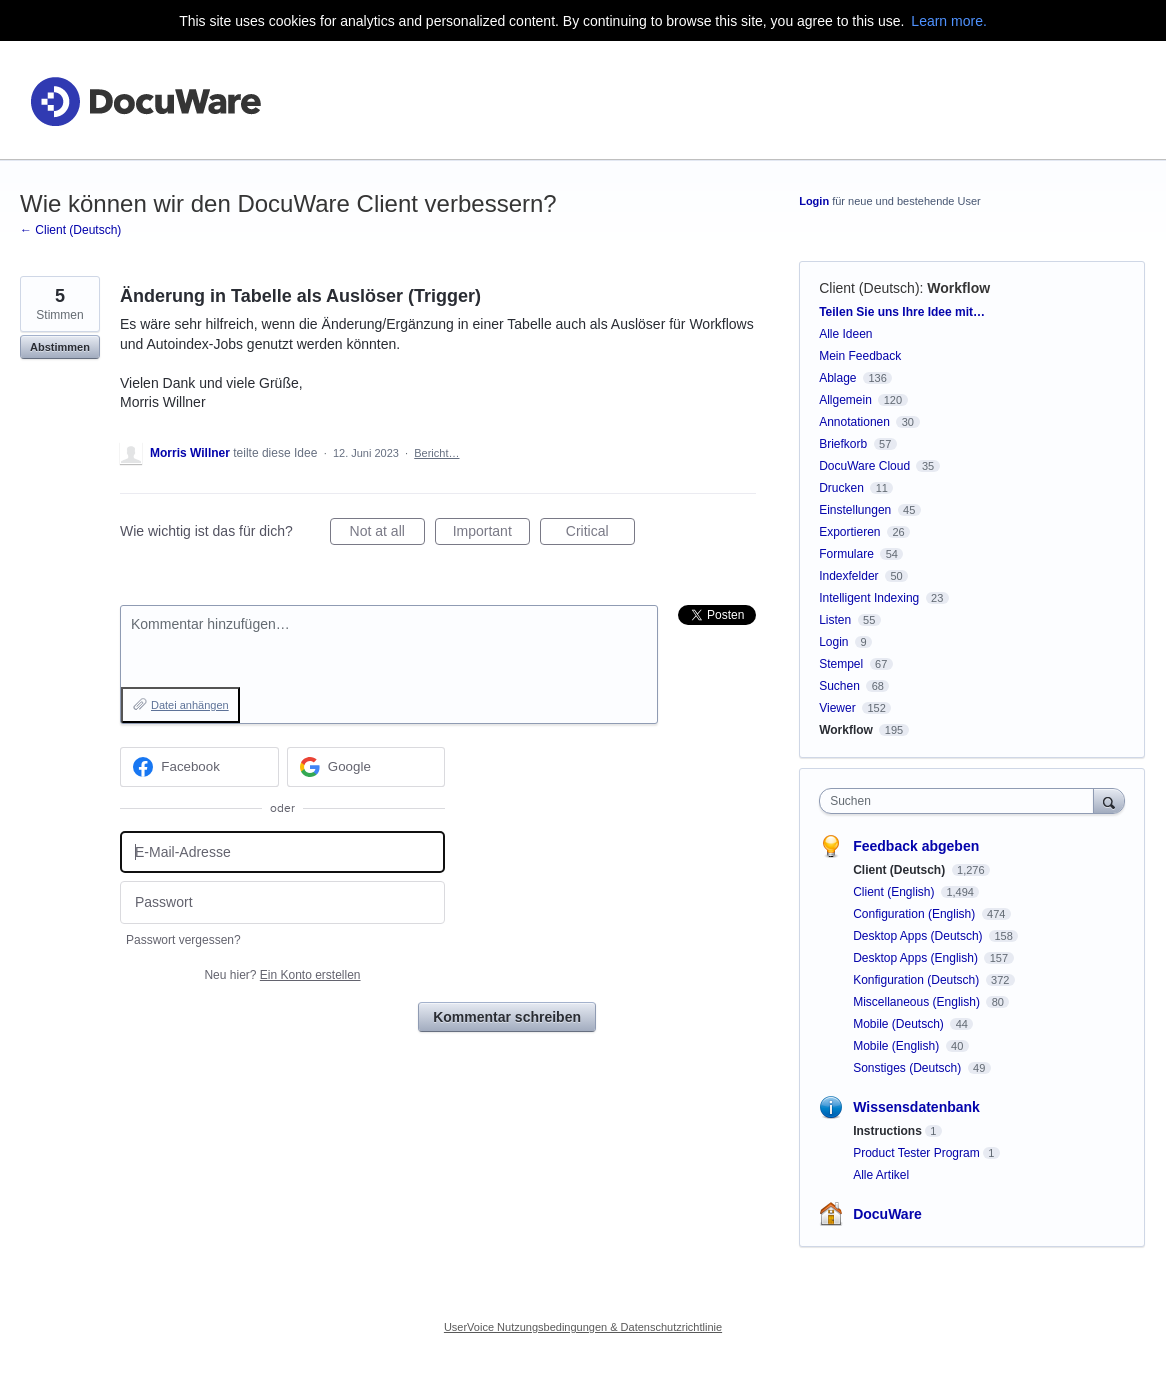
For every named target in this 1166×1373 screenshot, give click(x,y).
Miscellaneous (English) (918, 1002)
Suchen (839, 686)
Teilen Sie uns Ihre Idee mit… (902, 312)
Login (814, 201)
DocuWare (887, 1214)
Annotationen (854, 422)
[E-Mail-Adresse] (282, 852)
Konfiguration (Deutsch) (917, 980)
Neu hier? (282, 975)
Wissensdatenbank (916, 1107)
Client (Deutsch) (869, 288)
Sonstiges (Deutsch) (908, 1068)
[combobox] (961, 801)
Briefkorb (843, 444)
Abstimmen (60, 347)
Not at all (387, 534)
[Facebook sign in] (199, 767)
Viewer (837, 708)
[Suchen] (1109, 800)
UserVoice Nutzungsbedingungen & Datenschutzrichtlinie (583, 1327)
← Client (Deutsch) (70, 230)
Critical (600, 534)
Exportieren (849, 532)
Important (491, 534)
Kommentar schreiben (507, 1017)
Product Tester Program (916, 1153)
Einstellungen (855, 510)
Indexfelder (848, 576)
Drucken (841, 488)
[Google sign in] (366, 767)
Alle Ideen (845, 334)
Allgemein (845, 400)
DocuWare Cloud (864, 466)
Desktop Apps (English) (917, 958)
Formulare (846, 554)
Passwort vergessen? (183, 940)
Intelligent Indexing (869, 598)
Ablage (837, 378)
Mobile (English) (897, 1046)
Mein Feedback (860, 356)
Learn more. (948, 21)
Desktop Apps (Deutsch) (919, 936)
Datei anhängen (190, 705)
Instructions (887, 1131)
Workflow (958, 288)
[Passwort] (282, 902)
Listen (835, 620)
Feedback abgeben (916, 846)
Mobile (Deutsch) (900, 1024)
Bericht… (436, 453)
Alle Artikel (881, 1175)
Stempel (841, 664)
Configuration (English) (915, 914)
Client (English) (895, 892)
